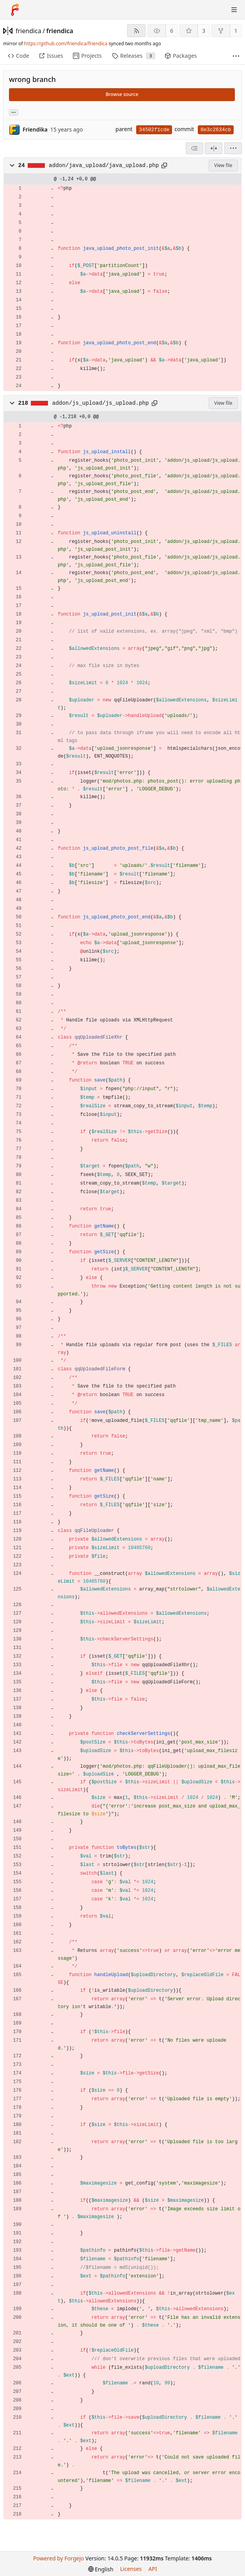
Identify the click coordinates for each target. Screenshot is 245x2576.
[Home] (15, 10)
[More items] (236, 56)
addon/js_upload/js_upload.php (100, 403)
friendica (28, 31)
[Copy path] (164, 165)
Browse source (122, 94)
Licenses (131, 2568)
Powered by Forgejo (58, 2558)
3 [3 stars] (203, 30)
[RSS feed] (136, 30)
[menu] (233, 148)
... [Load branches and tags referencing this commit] (13, 111)
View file (223, 165)
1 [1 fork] (235, 30)
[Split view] (213, 148)
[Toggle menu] (234, 10)
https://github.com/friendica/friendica (65, 43)
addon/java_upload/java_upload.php (104, 165)
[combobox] (194, 148)
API (152, 2568)
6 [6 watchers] (171, 30)
